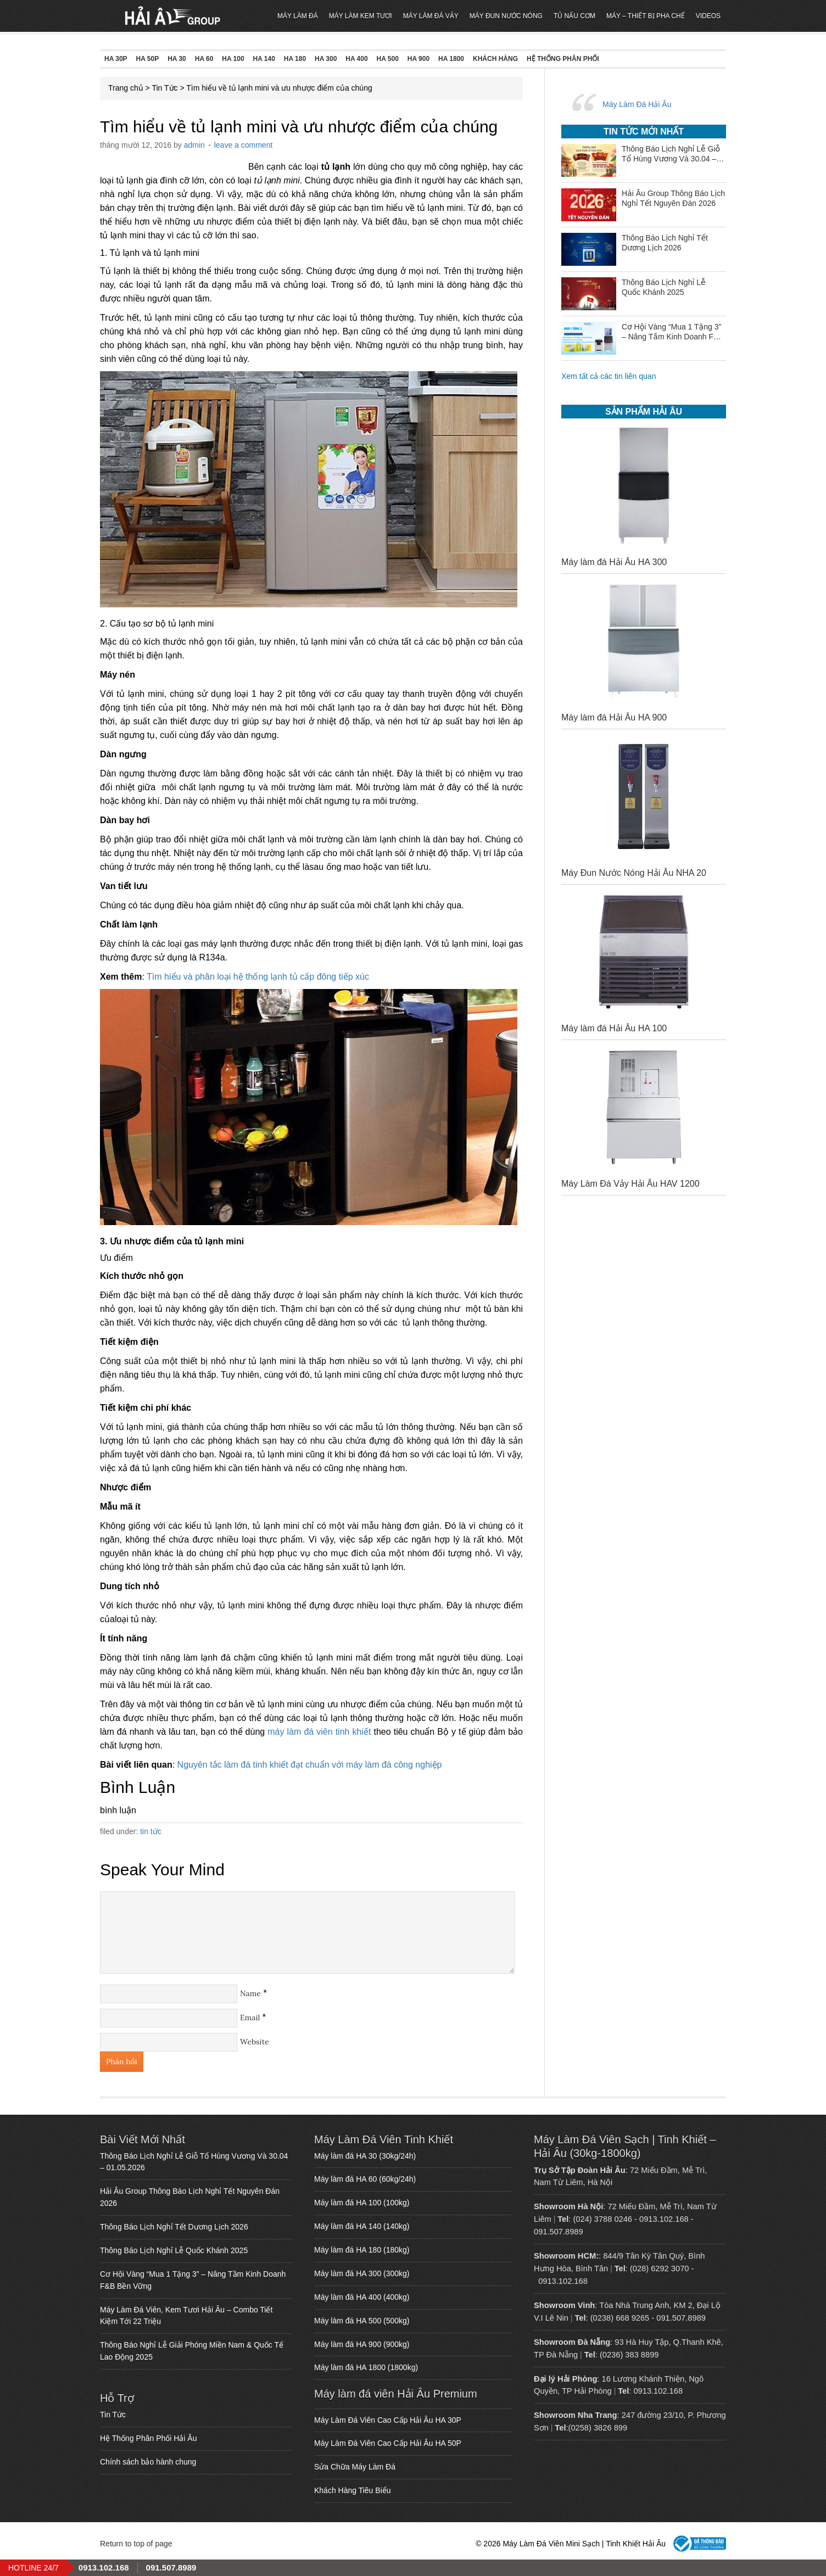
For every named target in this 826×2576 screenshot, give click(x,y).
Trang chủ (125, 87)
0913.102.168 (664, 2219)
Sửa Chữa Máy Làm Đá (354, 2466)
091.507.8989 (558, 2231)
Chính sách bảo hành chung (148, 2461)
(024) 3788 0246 (602, 2219)
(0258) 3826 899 (598, 2427)
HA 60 (204, 59)
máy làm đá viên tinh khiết (319, 1731)
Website (254, 2042)
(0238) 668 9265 (620, 2318)
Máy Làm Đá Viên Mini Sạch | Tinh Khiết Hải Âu (172, 16)
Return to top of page (136, 2543)
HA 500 (388, 59)
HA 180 (295, 59)
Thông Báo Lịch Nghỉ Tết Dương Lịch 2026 (174, 2226)
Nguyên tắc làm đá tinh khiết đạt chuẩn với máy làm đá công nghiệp (309, 1764)
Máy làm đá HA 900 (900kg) (362, 2344)
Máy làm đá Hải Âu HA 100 (614, 1028)
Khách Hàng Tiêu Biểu (352, 2490)
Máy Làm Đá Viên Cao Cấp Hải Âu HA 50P (387, 2443)
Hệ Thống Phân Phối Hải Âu (148, 2438)
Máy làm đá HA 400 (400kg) (362, 2297)
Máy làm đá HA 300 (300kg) (362, 2273)
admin (194, 145)
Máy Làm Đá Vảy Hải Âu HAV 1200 (630, 1183)
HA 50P (147, 59)
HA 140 (264, 59)
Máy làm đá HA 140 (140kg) (362, 2226)
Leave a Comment (243, 145)
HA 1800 (451, 59)
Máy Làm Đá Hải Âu (636, 104)
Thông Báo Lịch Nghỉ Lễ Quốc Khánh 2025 (174, 2250)
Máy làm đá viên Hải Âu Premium (395, 2394)
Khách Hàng (495, 59)
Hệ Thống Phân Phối (563, 59)
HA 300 (326, 59)
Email (250, 2017)
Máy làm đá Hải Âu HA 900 (614, 717)
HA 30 (177, 59)
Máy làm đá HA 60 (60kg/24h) (365, 2179)
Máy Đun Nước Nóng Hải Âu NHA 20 (633, 873)
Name (250, 1993)
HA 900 (418, 59)
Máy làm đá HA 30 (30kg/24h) (365, 2156)
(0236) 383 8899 (629, 2354)
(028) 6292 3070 (659, 2268)
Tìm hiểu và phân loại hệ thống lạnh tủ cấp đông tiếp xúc (258, 976)
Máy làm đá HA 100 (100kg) (362, 2202)
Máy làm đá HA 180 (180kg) (362, 2249)
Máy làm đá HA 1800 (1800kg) (366, 2367)
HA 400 (356, 59)
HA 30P (115, 59)
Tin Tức (164, 87)
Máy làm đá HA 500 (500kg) (362, 2320)
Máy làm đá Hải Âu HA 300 (614, 562)
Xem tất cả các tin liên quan (608, 376)
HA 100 (233, 59)
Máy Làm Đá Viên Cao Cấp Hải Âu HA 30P (387, 2420)
